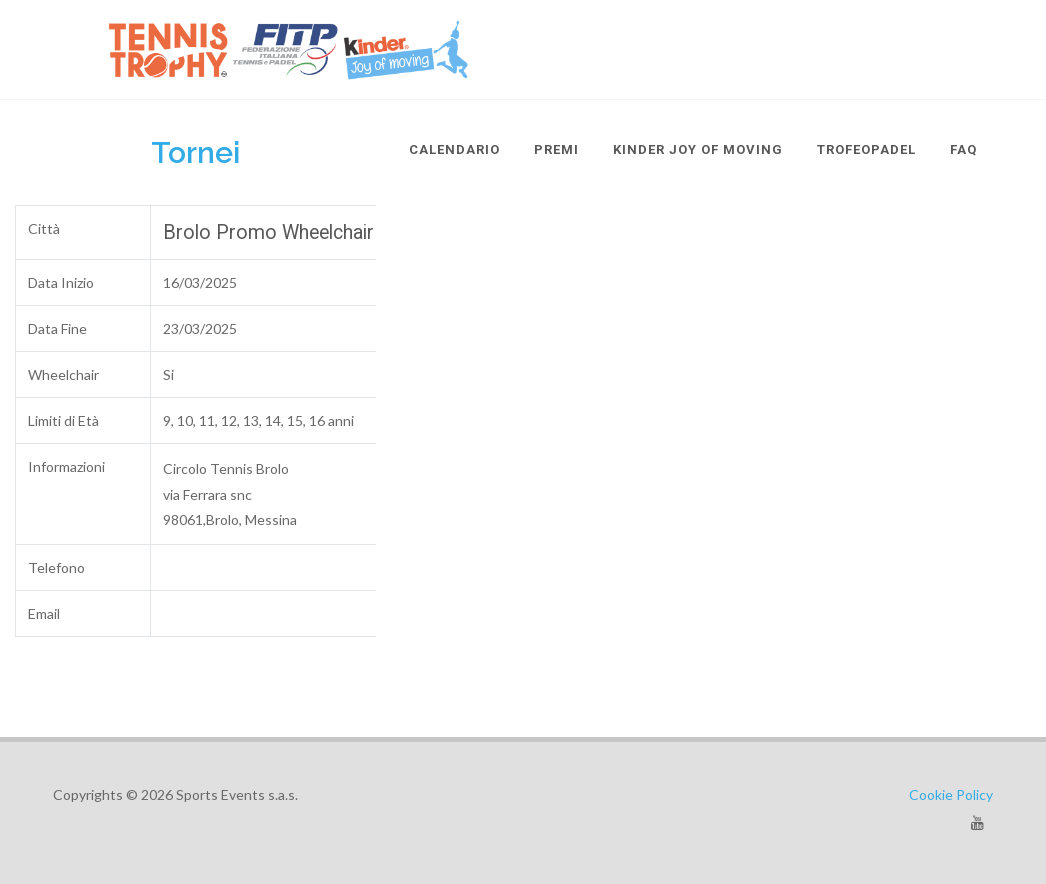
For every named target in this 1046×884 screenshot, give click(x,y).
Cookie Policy (951, 794)
